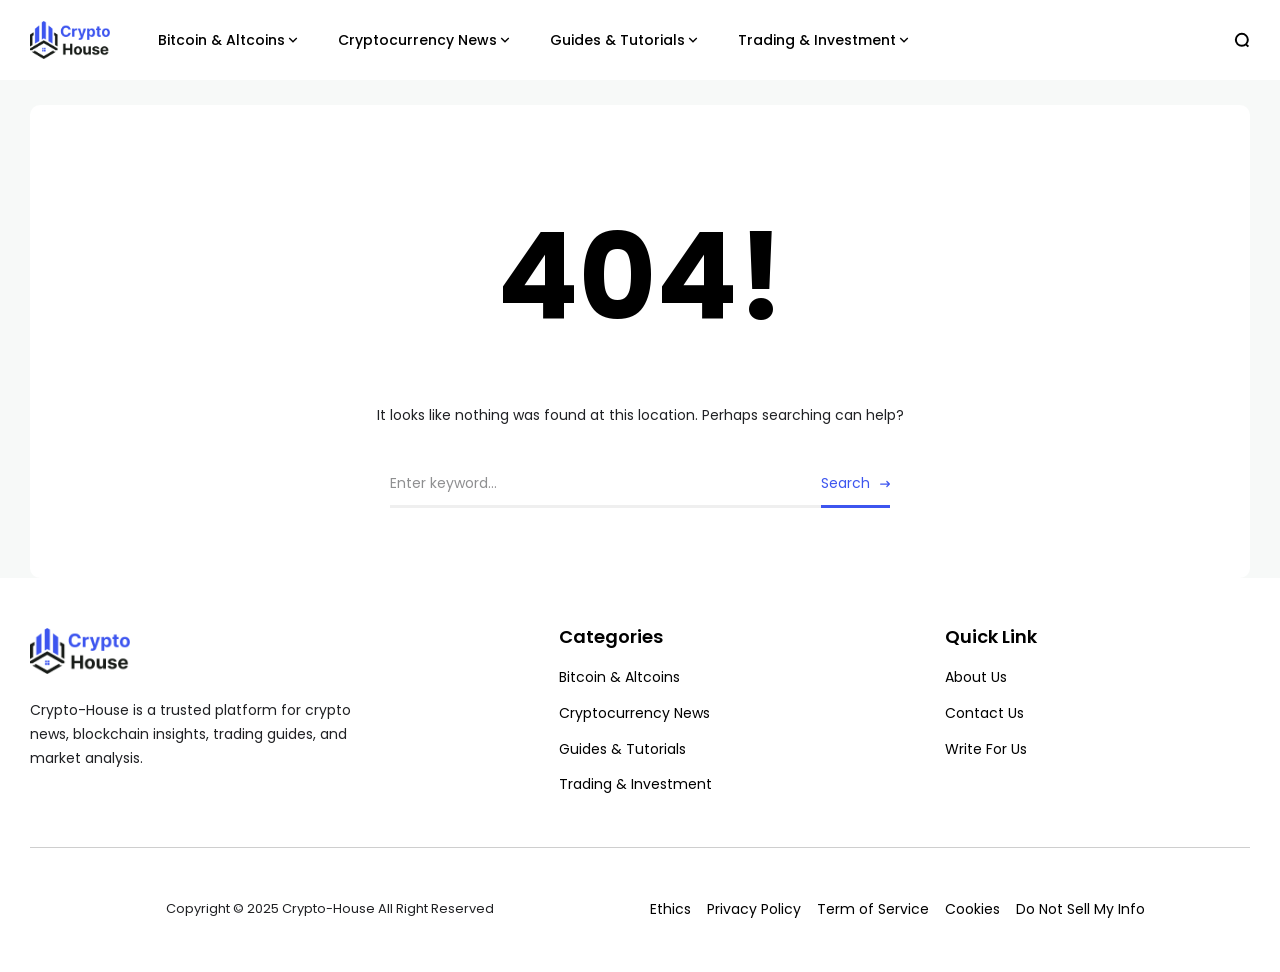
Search (845, 483)
